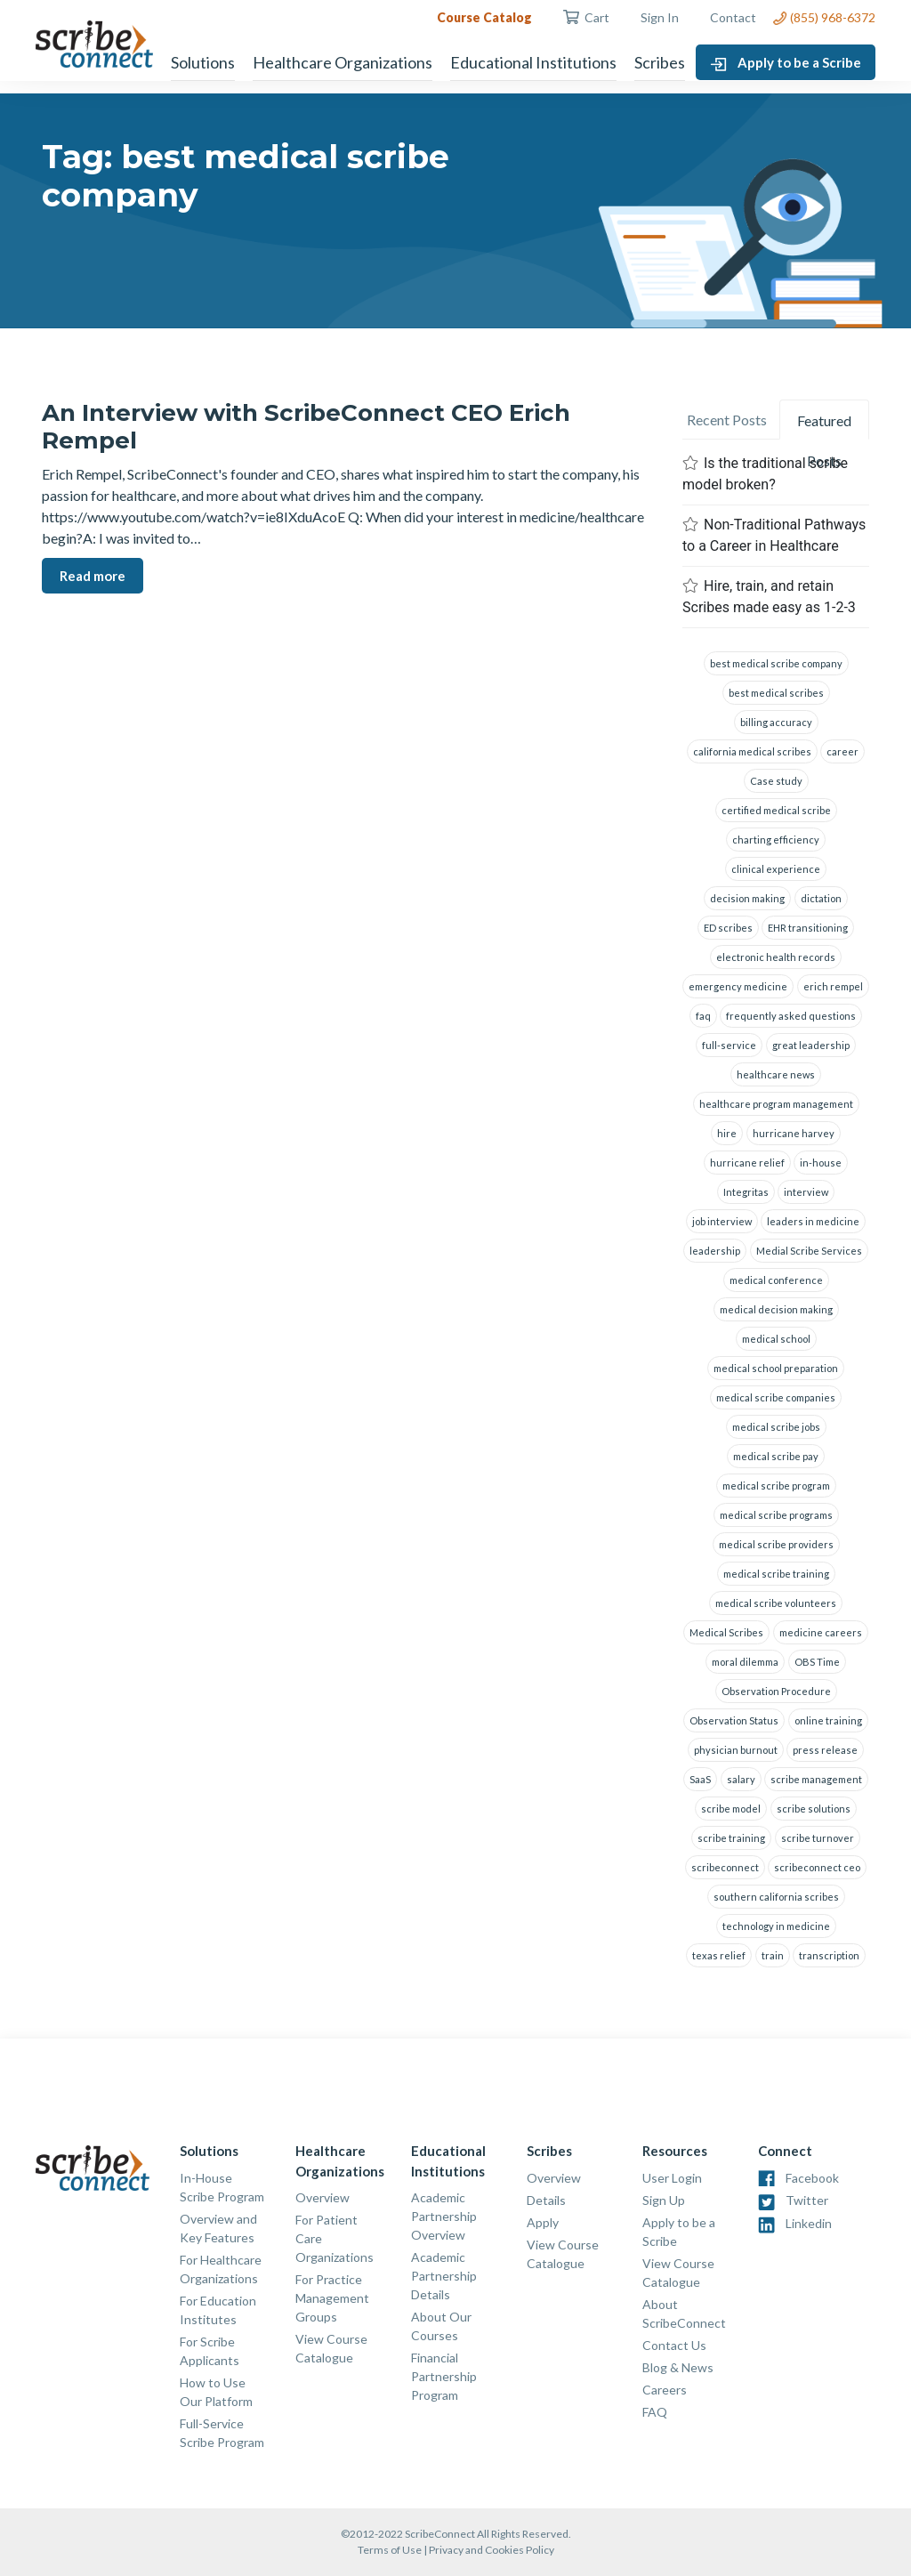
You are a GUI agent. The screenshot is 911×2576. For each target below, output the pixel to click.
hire (727, 1133)
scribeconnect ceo (817, 1867)
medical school (776, 1339)
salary (741, 1779)
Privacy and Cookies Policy (491, 2549)
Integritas (746, 1192)
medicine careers (820, 1632)
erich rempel (833, 986)
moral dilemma (745, 1662)
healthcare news (776, 1074)
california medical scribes (752, 751)
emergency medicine (738, 986)
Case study (776, 781)
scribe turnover (817, 1838)
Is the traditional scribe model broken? (765, 474)
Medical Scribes (726, 1632)
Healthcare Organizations (342, 62)
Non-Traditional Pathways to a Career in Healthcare (774, 535)
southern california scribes (776, 1896)
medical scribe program (776, 1485)
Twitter (807, 2200)
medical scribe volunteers (775, 1603)
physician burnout (736, 1750)
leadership (714, 1250)
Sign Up (663, 2200)
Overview (322, 2197)
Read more (92, 576)
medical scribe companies (775, 1397)
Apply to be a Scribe (785, 62)
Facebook (812, 2177)
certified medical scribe (776, 810)
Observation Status (733, 1720)
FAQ (654, 2411)
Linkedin (809, 2223)
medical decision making (776, 1309)
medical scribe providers (776, 1544)
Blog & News (677, 2367)
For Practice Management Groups (332, 2298)
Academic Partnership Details (444, 2275)
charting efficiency (775, 839)
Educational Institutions (533, 62)
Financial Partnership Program (444, 2376)
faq (703, 1016)
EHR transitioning (808, 927)
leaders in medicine (813, 1221)
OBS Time (817, 1662)
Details (546, 2200)
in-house (821, 1162)
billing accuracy (776, 722)
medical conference (776, 1280)
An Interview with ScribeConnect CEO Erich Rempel (306, 427)
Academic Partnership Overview (444, 2216)
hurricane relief (747, 1162)
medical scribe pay (775, 1456)
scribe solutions (814, 1808)
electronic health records (775, 957)
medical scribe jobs (776, 1427)
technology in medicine (776, 1926)
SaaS (700, 1779)
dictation (821, 898)
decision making (747, 898)
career (842, 751)
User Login (672, 2177)
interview (806, 1192)
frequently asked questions (791, 1016)
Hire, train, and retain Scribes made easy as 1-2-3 (769, 596)
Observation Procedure (776, 1691)
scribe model (731, 1808)
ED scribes (728, 927)
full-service (729, 1045)
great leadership (811, 1045)
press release (825, 1750)
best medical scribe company (776, 663)
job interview (722, 1221)
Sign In (660, 17)
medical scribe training (776, 1573)
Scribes (659, 62)
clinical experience (775, 869)
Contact (733, 17)
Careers (664, 2389)
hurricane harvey (793, 1133)
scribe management (816, 1779)
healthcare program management (776, 1104)
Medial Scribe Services (809, 1250)
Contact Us (674, 2345)
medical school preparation (775, 1368)
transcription (829, 1955)
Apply (543, 2222)
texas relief (719, 1955)
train (773, 1955)
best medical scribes (776, 693)
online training (828, 1720)
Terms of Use (390, 2549)
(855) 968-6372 (824, 17)
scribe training (731, 1838)
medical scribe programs (776, 1515)
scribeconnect (725, 1867)
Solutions (203, 62)
